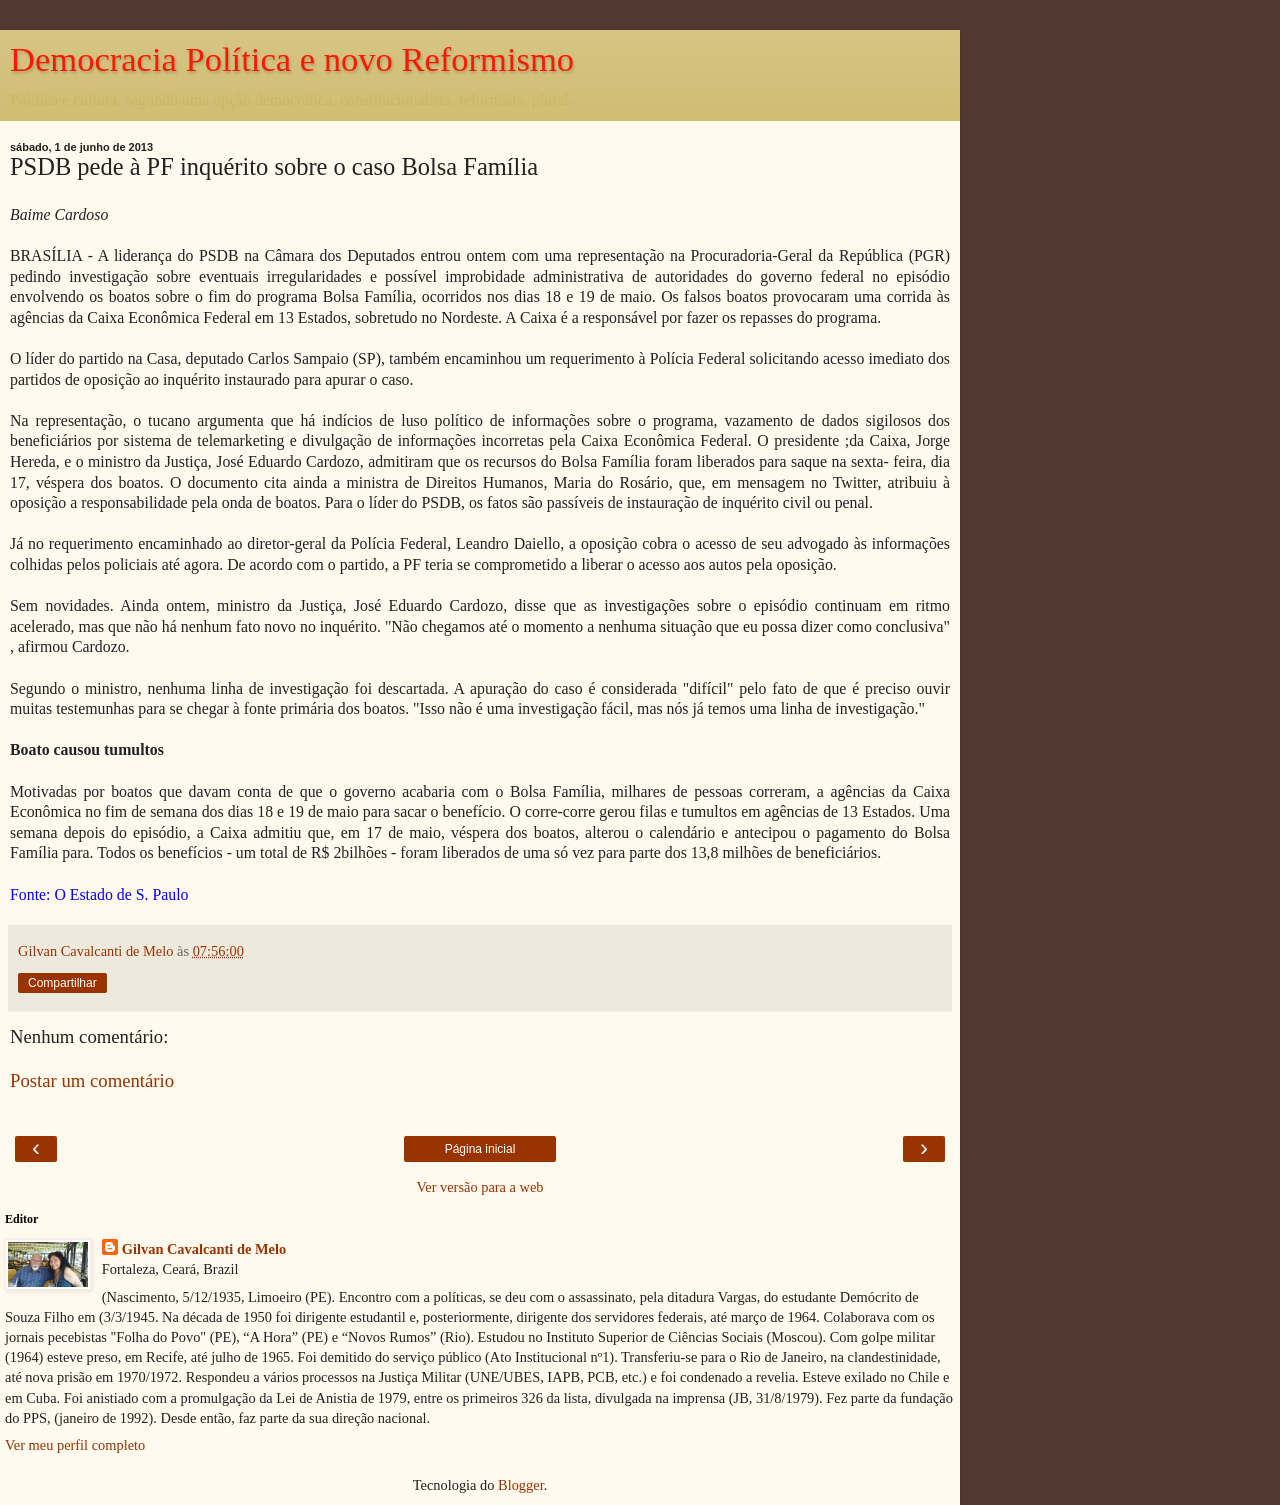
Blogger (521, 1485)
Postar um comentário (92, 1080)
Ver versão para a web (479, 1187)
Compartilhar (62, 983)
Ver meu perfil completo (75, 1445)
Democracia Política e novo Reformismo (292, 59)
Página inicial (480, 1149)
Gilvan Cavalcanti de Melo (204, 1249)
